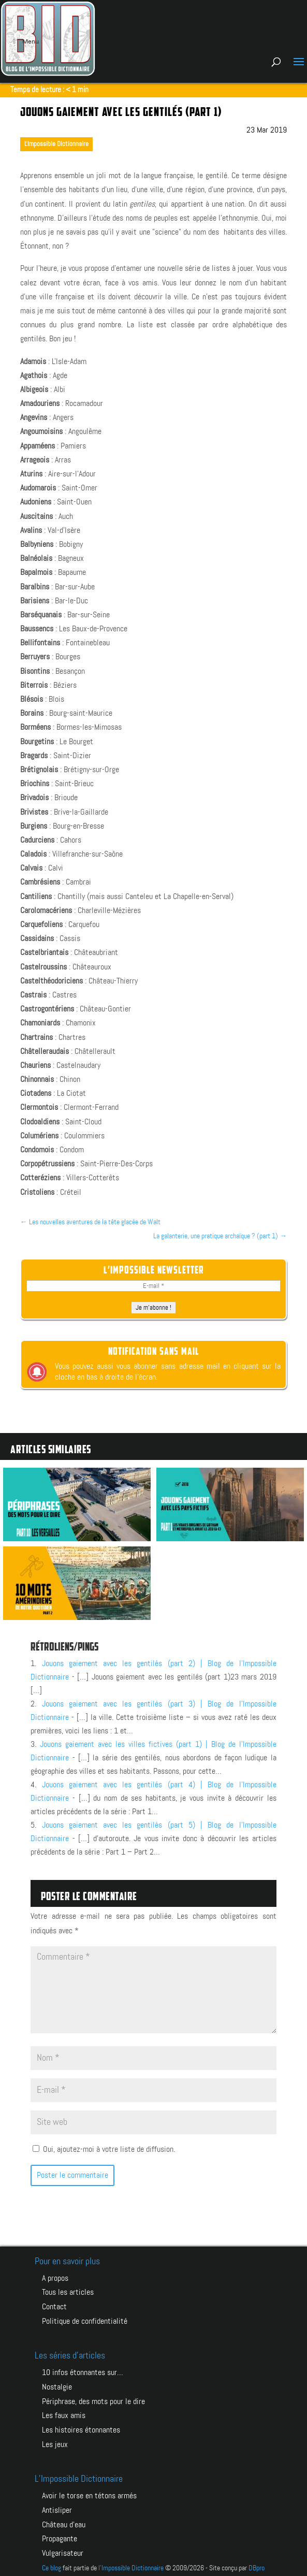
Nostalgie (57, 2386)
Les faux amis (63, 2414)
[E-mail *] (153, 1286)
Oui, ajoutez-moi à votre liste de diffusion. (104, 2149)
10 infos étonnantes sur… (82, 2372)
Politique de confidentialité (84, 2320)
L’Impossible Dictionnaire (79, 2476)
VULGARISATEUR (62, 2549)
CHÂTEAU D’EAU (63, 2521)
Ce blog (51, 2563)
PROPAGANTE (59, 2535)
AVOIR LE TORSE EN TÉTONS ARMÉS (89, 2493)
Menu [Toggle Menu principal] (24, 41)
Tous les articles (68, 2292)
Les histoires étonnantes (81, 2428)
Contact (54, 2306)
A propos (55, 2278)
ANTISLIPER (57, 2507)
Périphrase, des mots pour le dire (93, 2400)
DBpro (256, 2563)
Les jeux (55, 2442)
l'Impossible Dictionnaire (131, 2563)
